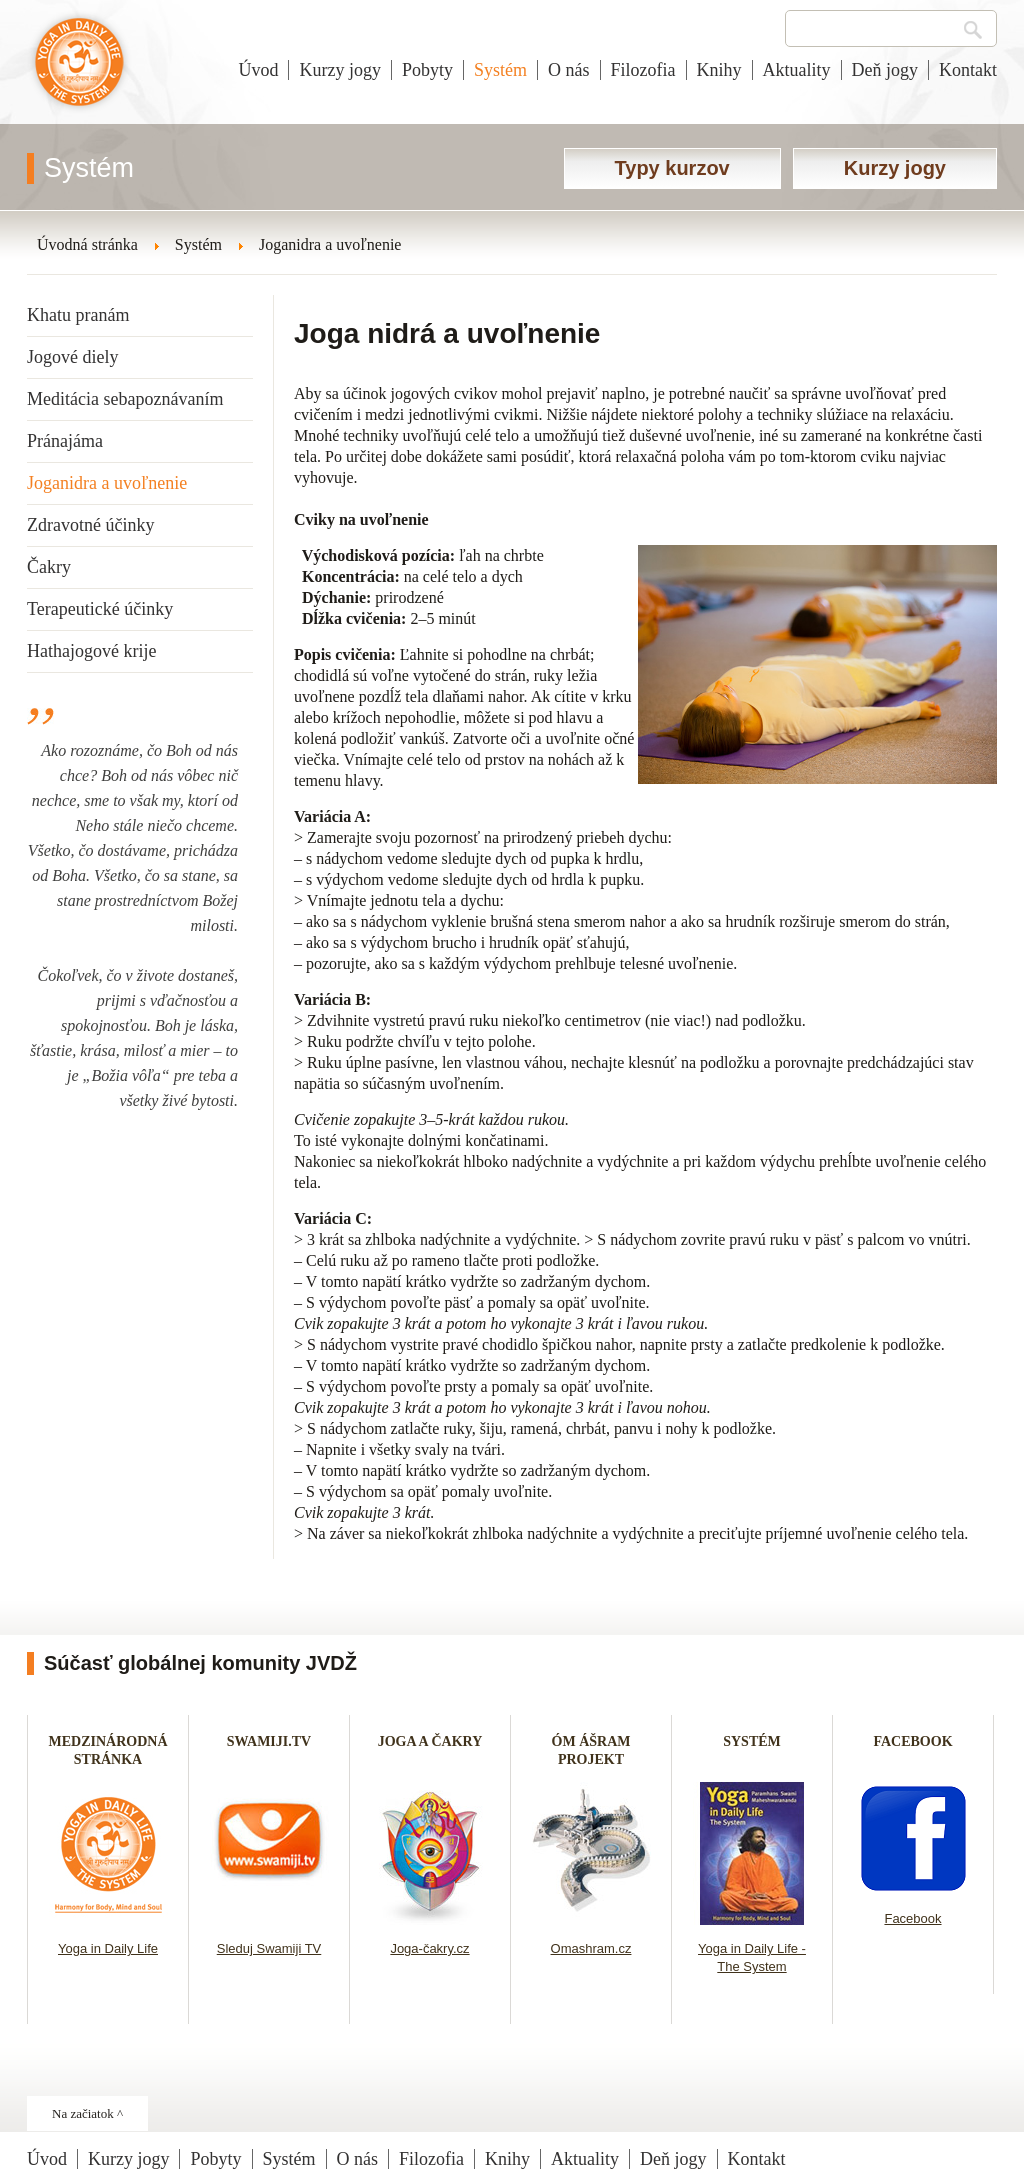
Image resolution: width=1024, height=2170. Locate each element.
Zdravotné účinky (90, 525)
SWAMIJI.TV (269, 1741)
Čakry (49, 567)
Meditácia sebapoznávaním (125, 399)
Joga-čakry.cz (429, 1948)
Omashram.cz (591, 1948)
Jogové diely (73, 357)
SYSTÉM (752, 1741)
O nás (569, 70)
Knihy (719, 70)
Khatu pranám (78, 315)
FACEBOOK (912, 1741)
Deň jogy (885, 70)
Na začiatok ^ (87, 2113)
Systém (500, 70)
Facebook (912, 1918)
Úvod (258, 70)
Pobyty (427, 70)
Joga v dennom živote (79, 72)
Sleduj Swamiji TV (269, 1948)
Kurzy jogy (339, 70)
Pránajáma (65, 441)
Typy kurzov (672, 168)
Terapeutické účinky (100, 609)
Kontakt (968, 70)
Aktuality (797, 70)
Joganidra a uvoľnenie (107, 483)
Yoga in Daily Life (108, 1948)
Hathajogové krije (91, 651)
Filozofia (643, 70)
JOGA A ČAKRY (430, 1741)
